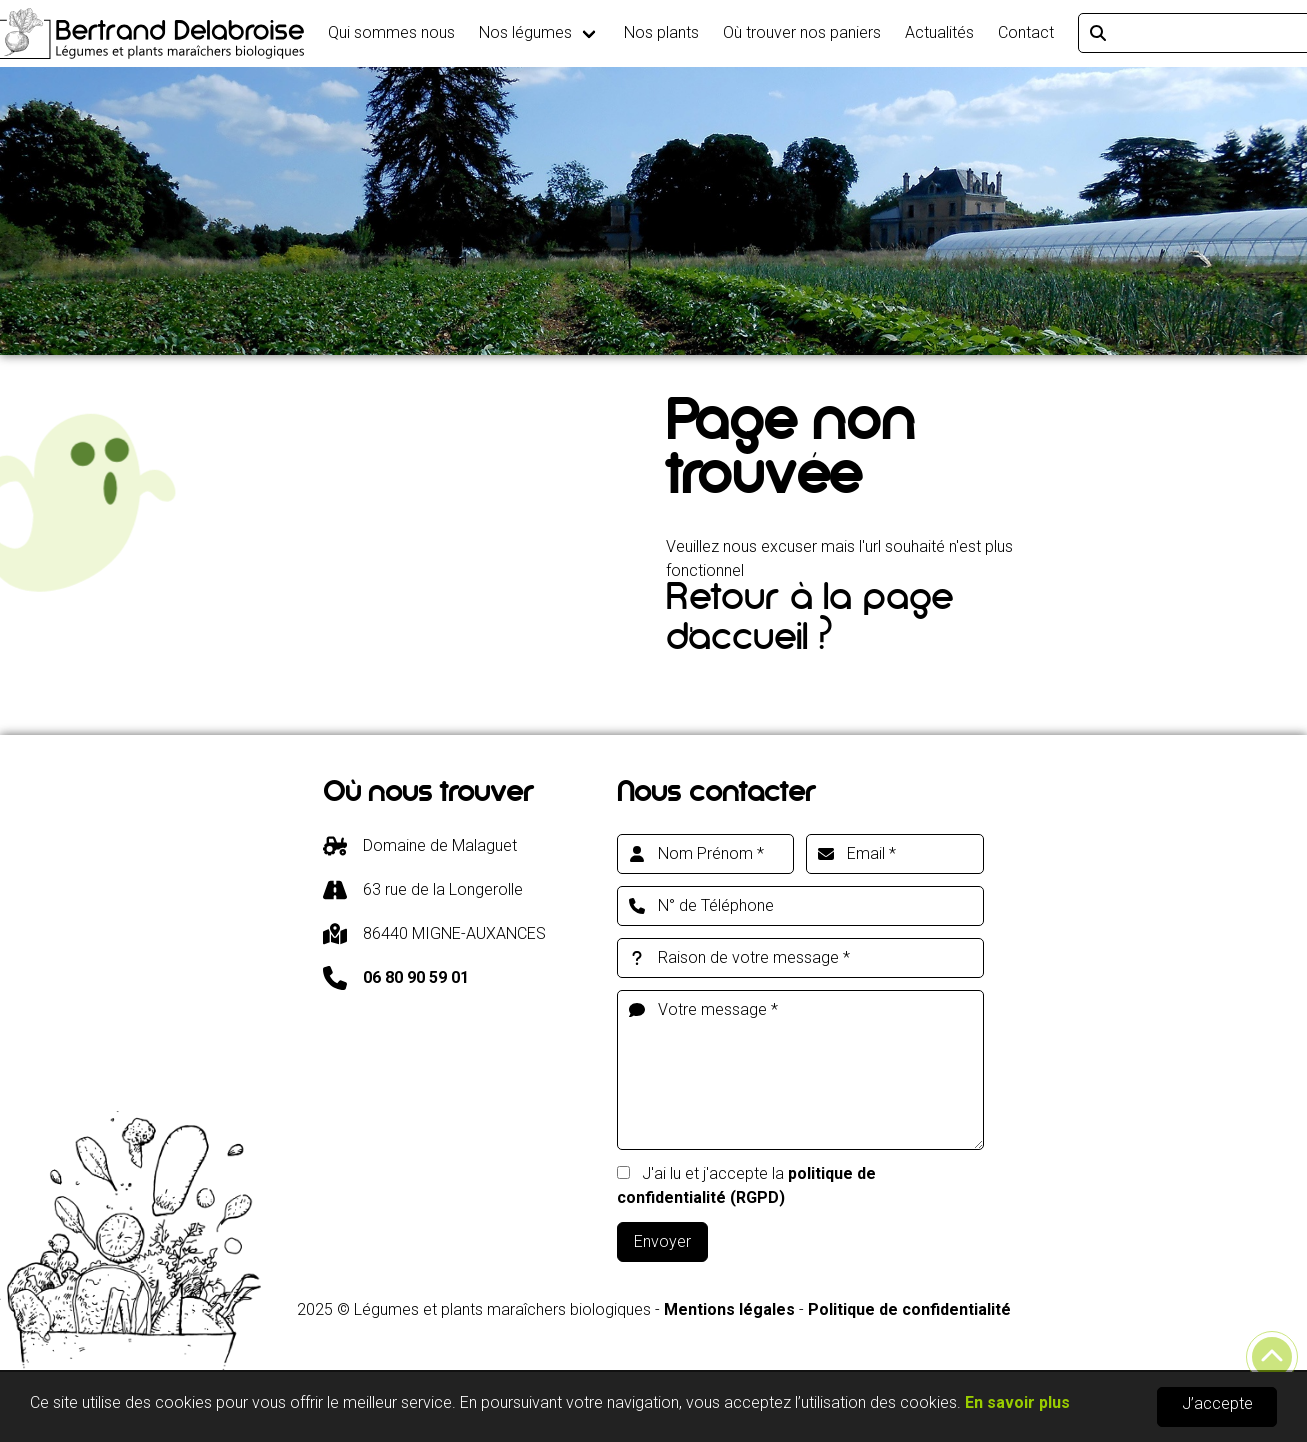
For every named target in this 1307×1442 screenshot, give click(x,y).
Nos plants (661, 32)
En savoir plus (1017, 1403)
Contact (1026, 32)
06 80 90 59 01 (416, 977)
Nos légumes (525, 32)
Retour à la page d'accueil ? (809, 623)
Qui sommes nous (391, 32)
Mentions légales (729, 1309)
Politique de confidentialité (909, 1309)
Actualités (939, 32)
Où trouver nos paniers (802, 32)
